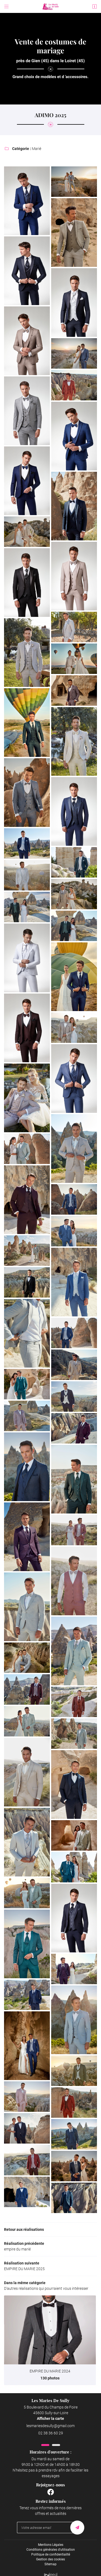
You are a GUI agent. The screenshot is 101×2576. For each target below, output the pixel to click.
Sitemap (50, 2564)
